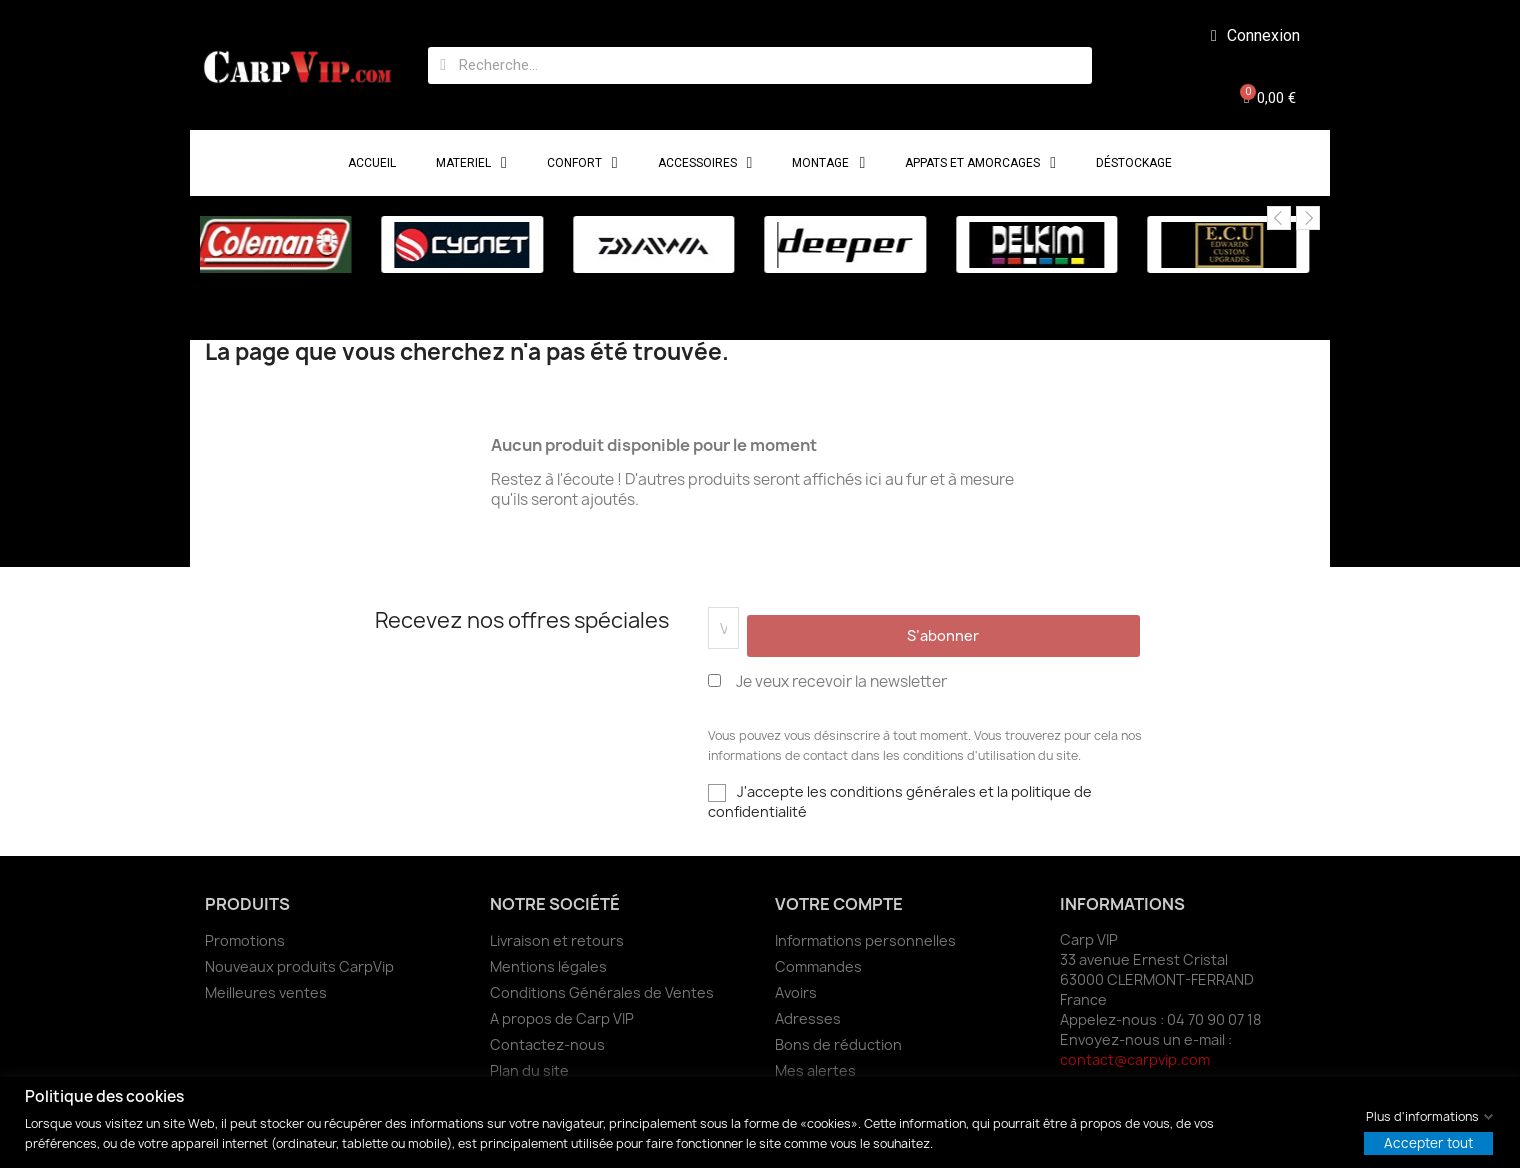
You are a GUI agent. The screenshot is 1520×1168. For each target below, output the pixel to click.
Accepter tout (1428, 1142)
